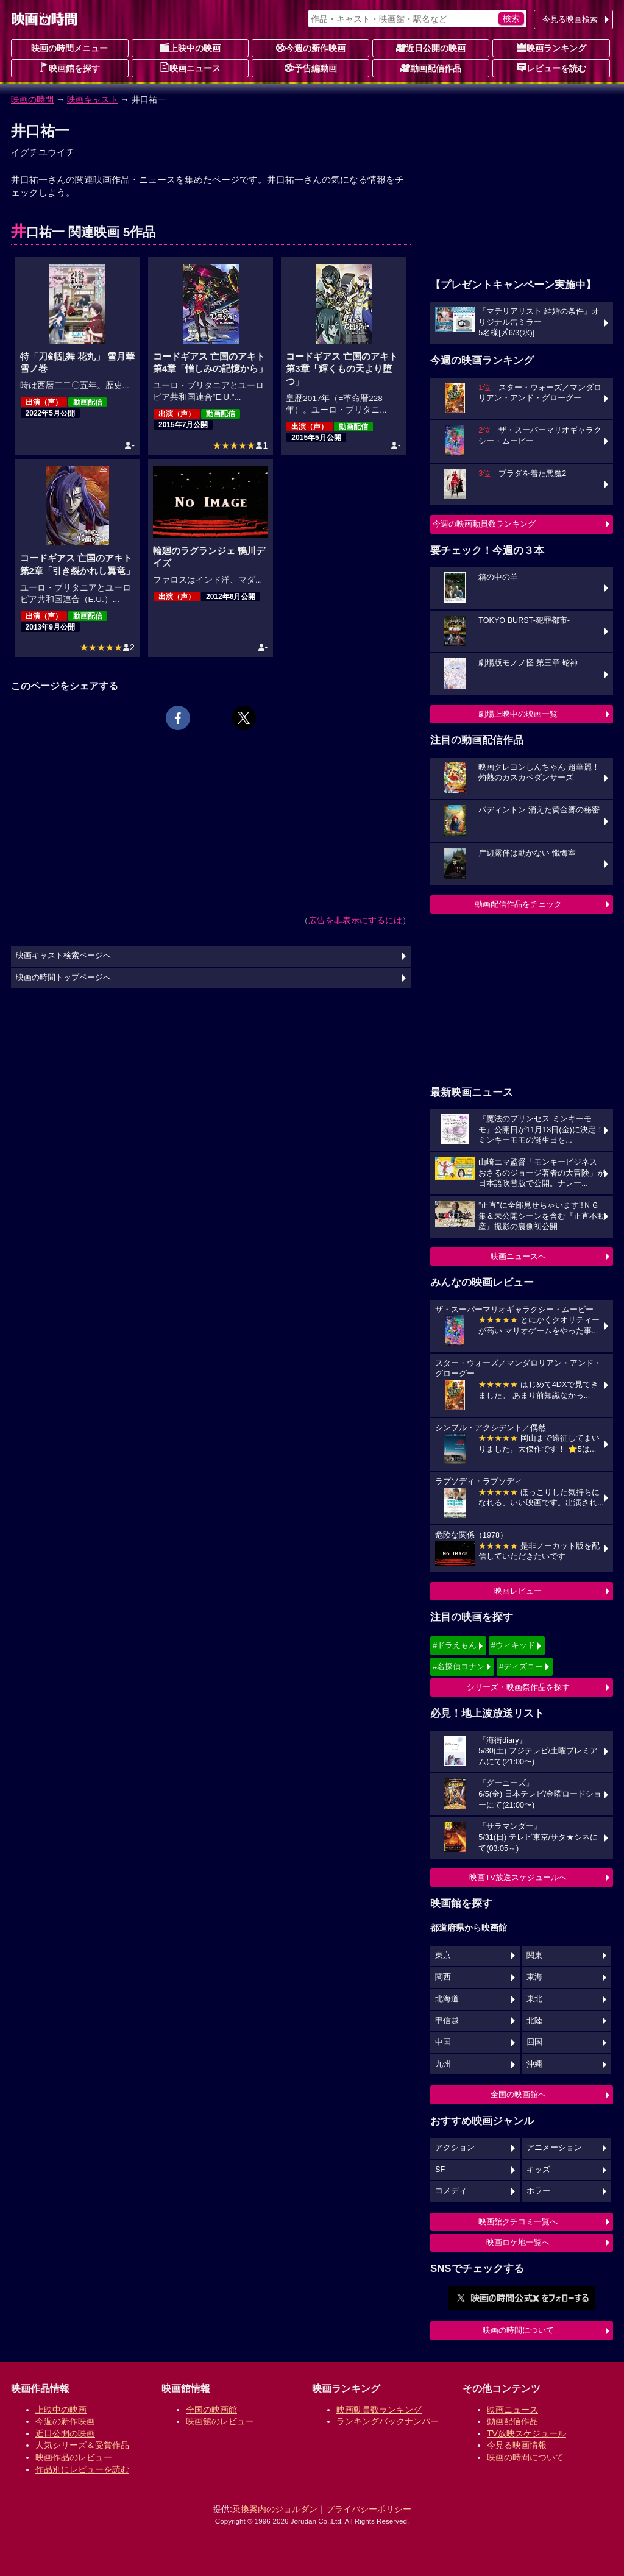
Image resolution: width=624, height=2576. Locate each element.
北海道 (447, 1999)
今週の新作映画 (311, 47)
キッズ (538, 2169)
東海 (534, 1977)
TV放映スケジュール (526, 2433)
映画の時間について (518, 2330)
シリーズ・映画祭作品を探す (518, 1687)
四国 (534, 2042)
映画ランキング (551, 47)
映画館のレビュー (220, 2421)
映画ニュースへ (518, 1256)
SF (440, 2169)
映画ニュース (190, 67)
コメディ (451, 2191)
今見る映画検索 (570, 19)
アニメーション (554, 2147)
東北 (534, 1999)
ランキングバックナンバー (387, 2421)
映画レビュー (518, 1590)
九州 (443, 2064)
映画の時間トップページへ (63, 977)
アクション (455, 2147)
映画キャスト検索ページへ (63, 955)
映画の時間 (32, 99)
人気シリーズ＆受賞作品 (82, 2445)
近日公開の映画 (431, 47)
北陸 (534, 2021)
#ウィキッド (513, 1645)
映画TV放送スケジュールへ (518, 1877)
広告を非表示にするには (355, 920)
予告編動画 (311, 67)
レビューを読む (551, 67)
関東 (534, 1955)
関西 (443, 1977)
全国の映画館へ (518, 2094)
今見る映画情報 (517, 2445)
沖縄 (534, 2064)
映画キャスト (92, 99)
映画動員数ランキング (379, 2410)
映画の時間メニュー (69, 48)
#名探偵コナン (458, 1666)
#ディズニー (521, 1666)
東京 (443, 1955)
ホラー (538, 2191)
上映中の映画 (190, 47)
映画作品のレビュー (73, 2457)
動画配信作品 (430, 67)
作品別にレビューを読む (82, 2469)
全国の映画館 (211, 2410)
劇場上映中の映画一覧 (518, 714)
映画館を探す (69, 67)
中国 (443, 2042)
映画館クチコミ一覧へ (518, 2221)
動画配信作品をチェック (518, 904)
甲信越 (447, 2021)
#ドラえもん (455, 1645)
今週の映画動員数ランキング (484, 523)
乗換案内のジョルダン (274, 2509)
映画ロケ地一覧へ (518, 2242)
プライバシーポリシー (368, 2509)
